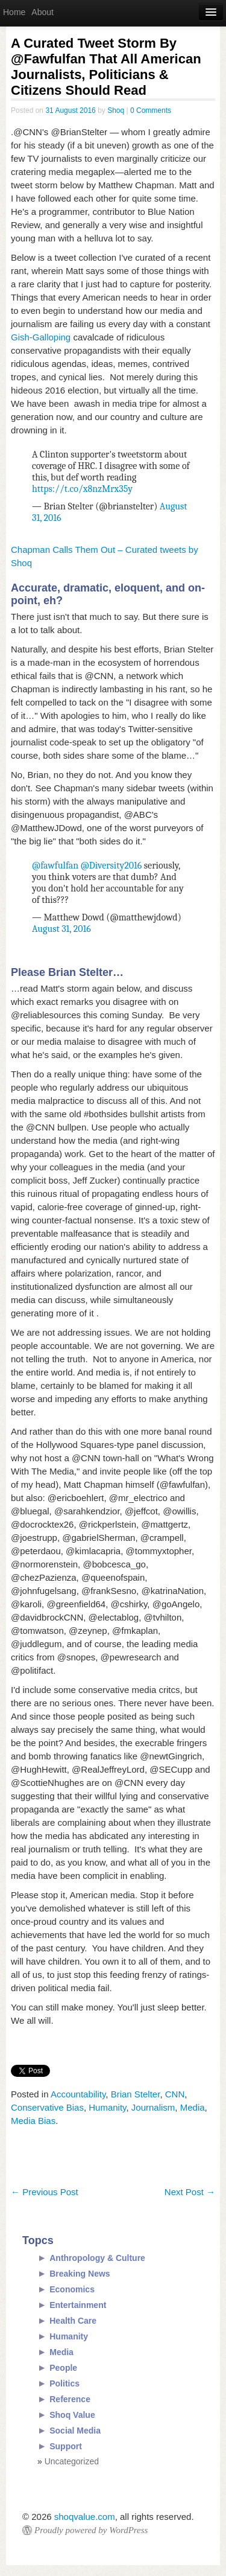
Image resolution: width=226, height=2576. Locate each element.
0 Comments (150, 110)
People (63, 2368)
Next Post (190, 2192)
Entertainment (77, 2305)
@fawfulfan (55, 865)
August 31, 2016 (61, 928)
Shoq (115, 110)
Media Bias (33, 2120)
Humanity (107, 2107)
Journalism (153, 2107)
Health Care (72, 2321)
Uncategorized (72, 2461)
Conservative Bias (47, 2107)
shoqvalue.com (84, 2516)
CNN (175, 2094)
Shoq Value (72, 2415)
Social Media (75, 2430)
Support (65, 2446)
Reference (69, 2399)
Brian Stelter (135, 2094)
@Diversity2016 (111, 865)
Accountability (78, 2094)
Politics (64, 2383)
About (42, 12)
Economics (72, 2289)
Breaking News (79, 2273)
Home (14, 12)
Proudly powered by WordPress (91, 2530)
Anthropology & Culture (97, 2258)
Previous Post (44, 2192)
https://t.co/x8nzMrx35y (82, 488)
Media (192, 2107)
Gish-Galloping (41, 337)
